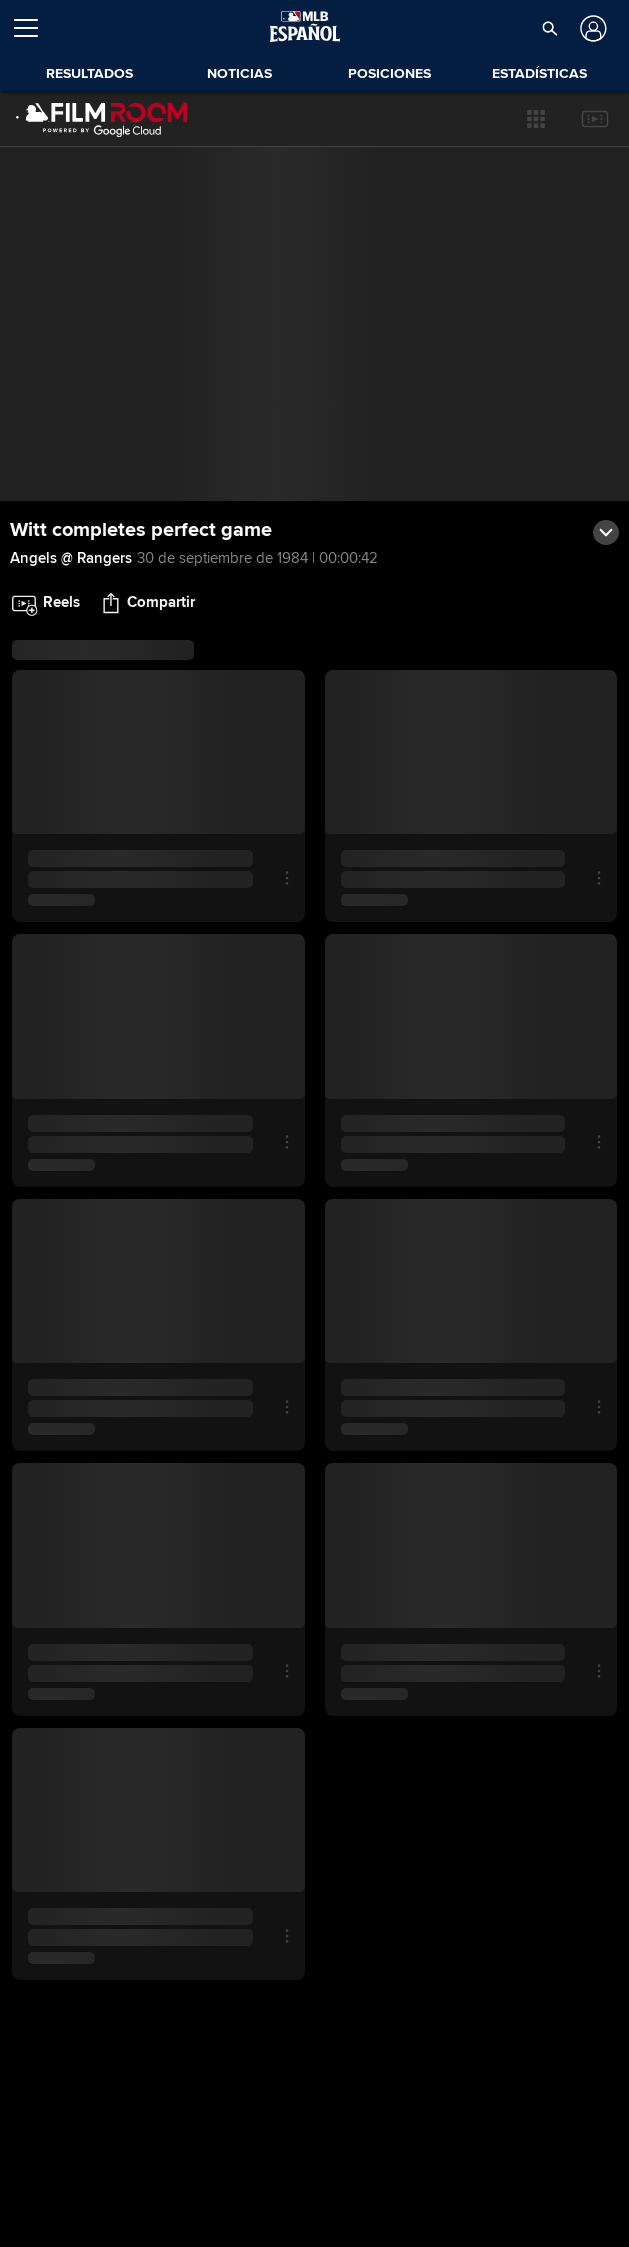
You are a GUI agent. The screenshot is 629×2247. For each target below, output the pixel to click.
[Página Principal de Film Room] (102, 119)
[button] (536, 119)
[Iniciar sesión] (591, 28)
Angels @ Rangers (71, 558)
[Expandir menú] (34, 28)
